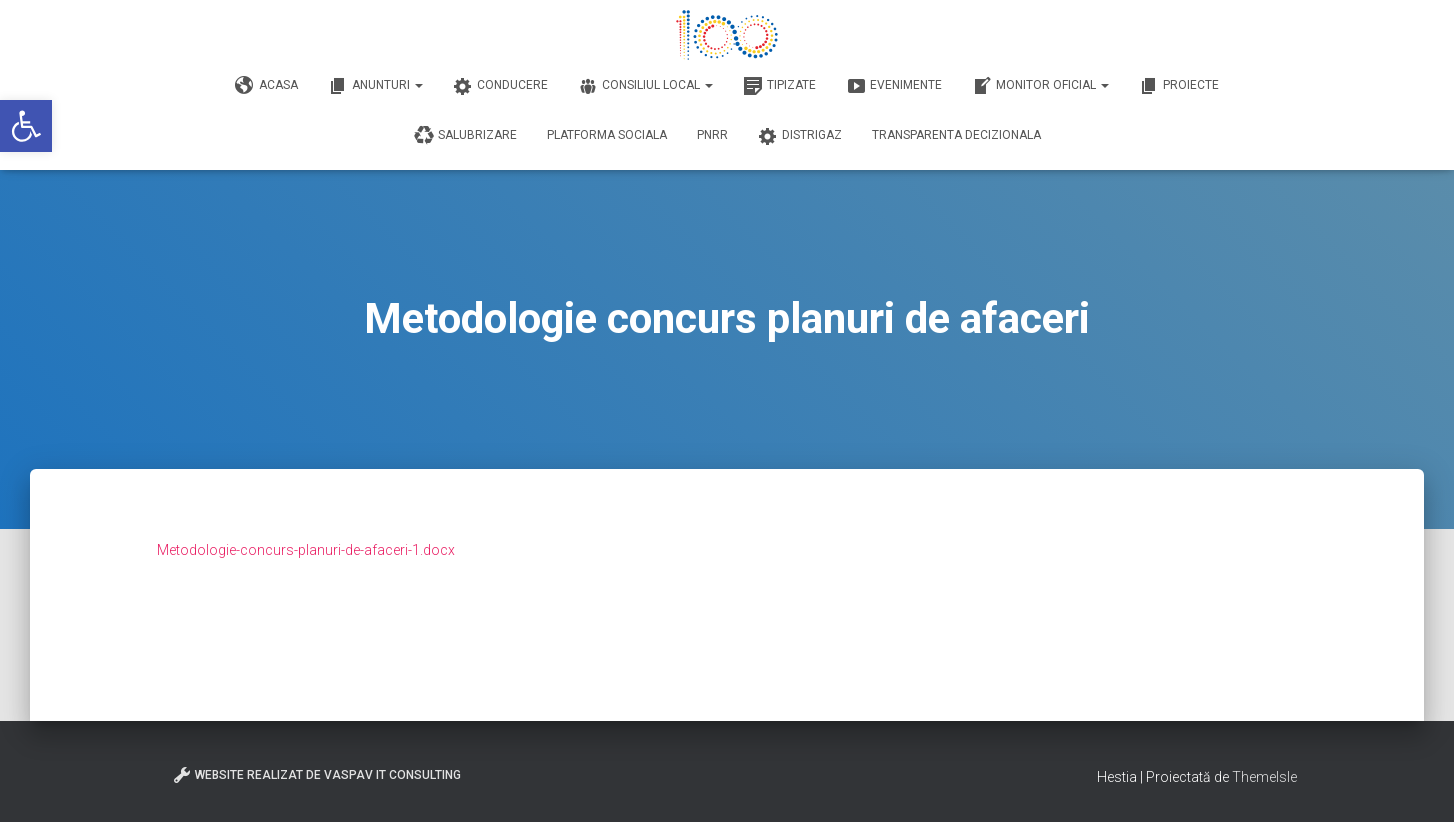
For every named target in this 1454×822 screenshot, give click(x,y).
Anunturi (375, 86)
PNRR (712, 135)
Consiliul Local (645, 86)
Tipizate (779, 86)
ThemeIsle (1264, 777)
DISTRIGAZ (800, 136)
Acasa (266, 86)
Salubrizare (465, 136)
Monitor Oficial (1040, 86)
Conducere (500, 86)
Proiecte (1179, 86)
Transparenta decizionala (956, 135)
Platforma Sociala (607, 135)
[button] (26, 126)
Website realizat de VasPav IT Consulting (316, 775)
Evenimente (894, 86)
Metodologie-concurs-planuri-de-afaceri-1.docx (306, 550)
